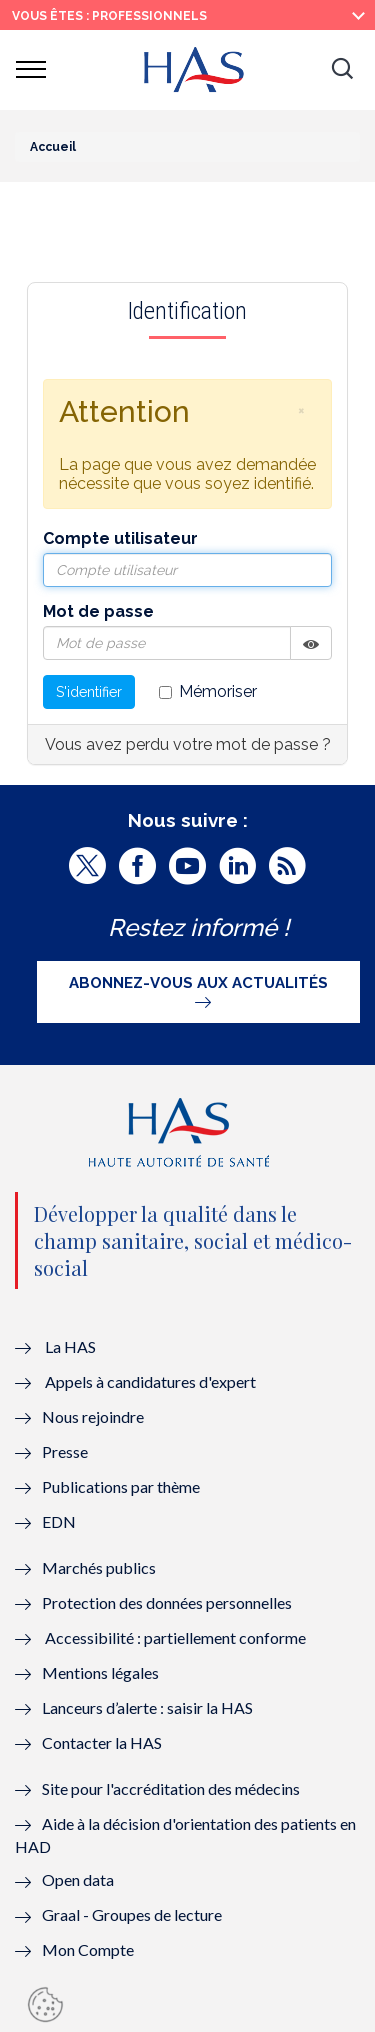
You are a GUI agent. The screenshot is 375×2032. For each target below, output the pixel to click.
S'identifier (89, 692)
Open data (78, 1879)
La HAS (70, 1346)
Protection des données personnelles (167, 1602)
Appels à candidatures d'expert (150, 1381)
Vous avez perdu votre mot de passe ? (188, 744)
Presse (65, 1451)
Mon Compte (88, 1949)
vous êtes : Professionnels (109, 16)
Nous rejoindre (93, 1416)
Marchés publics (100, 1567)
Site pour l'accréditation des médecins (171, 1788)
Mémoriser (208, 691)
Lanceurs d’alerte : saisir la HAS (147, 1707)
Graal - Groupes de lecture (132, 1914)
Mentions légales (100, 1672)
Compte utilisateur (120, 538)
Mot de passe (98, 611)
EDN (59, 1521)
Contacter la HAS (102, 1742)
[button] (342, 70)
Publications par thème (121, 1486)
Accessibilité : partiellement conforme (175, 1637)
